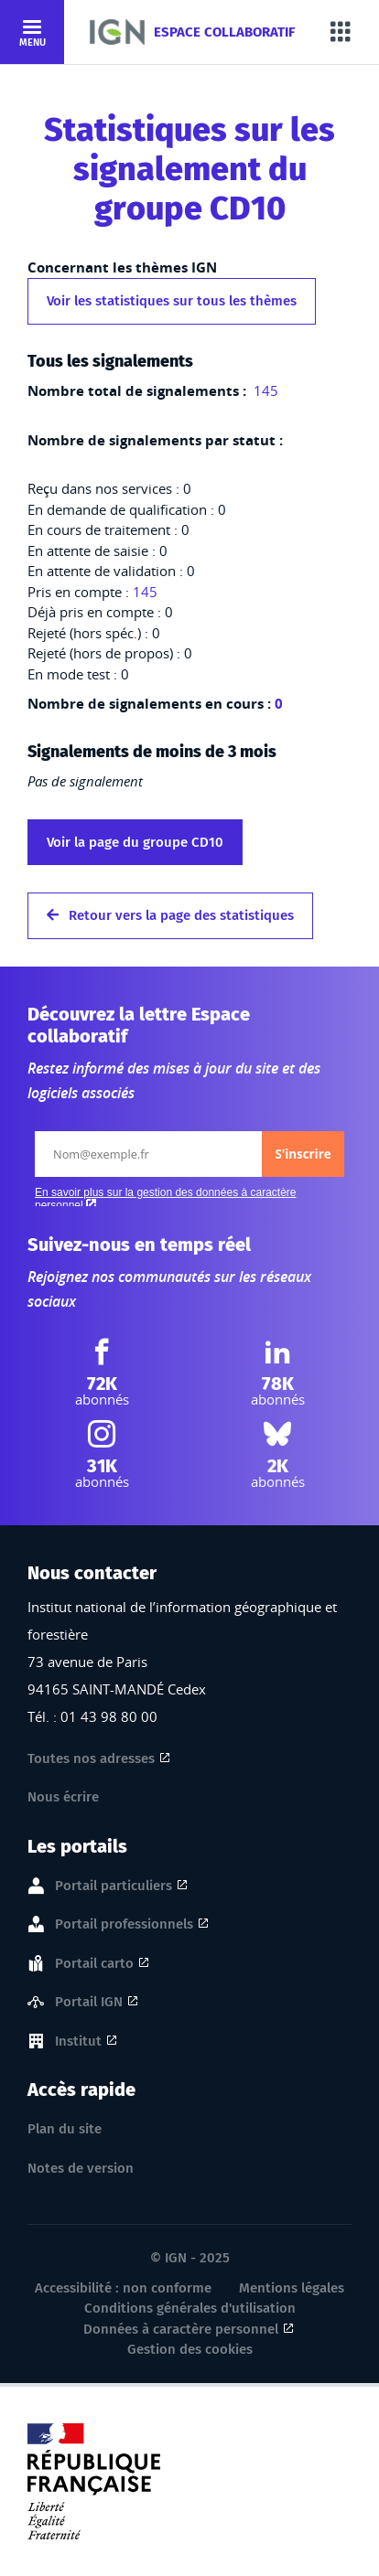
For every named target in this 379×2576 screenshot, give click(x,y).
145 (264, 390)
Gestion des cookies (190, 2349)
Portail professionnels (124, 1925)
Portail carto (94, 1964)
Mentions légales (291, 2288)
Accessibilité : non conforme (123, 2288)
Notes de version (80, 2168)
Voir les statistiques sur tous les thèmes (172, 301)
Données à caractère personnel (180, 2329)
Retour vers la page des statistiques (170, 915)
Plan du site (64, 2129)
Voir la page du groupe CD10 (135, 842)
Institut (78, 2042)
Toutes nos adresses (91, 1758)
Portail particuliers (113, 1886)
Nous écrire (63, 1797)
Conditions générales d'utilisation (190, 2308)
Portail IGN (89, 2002)
